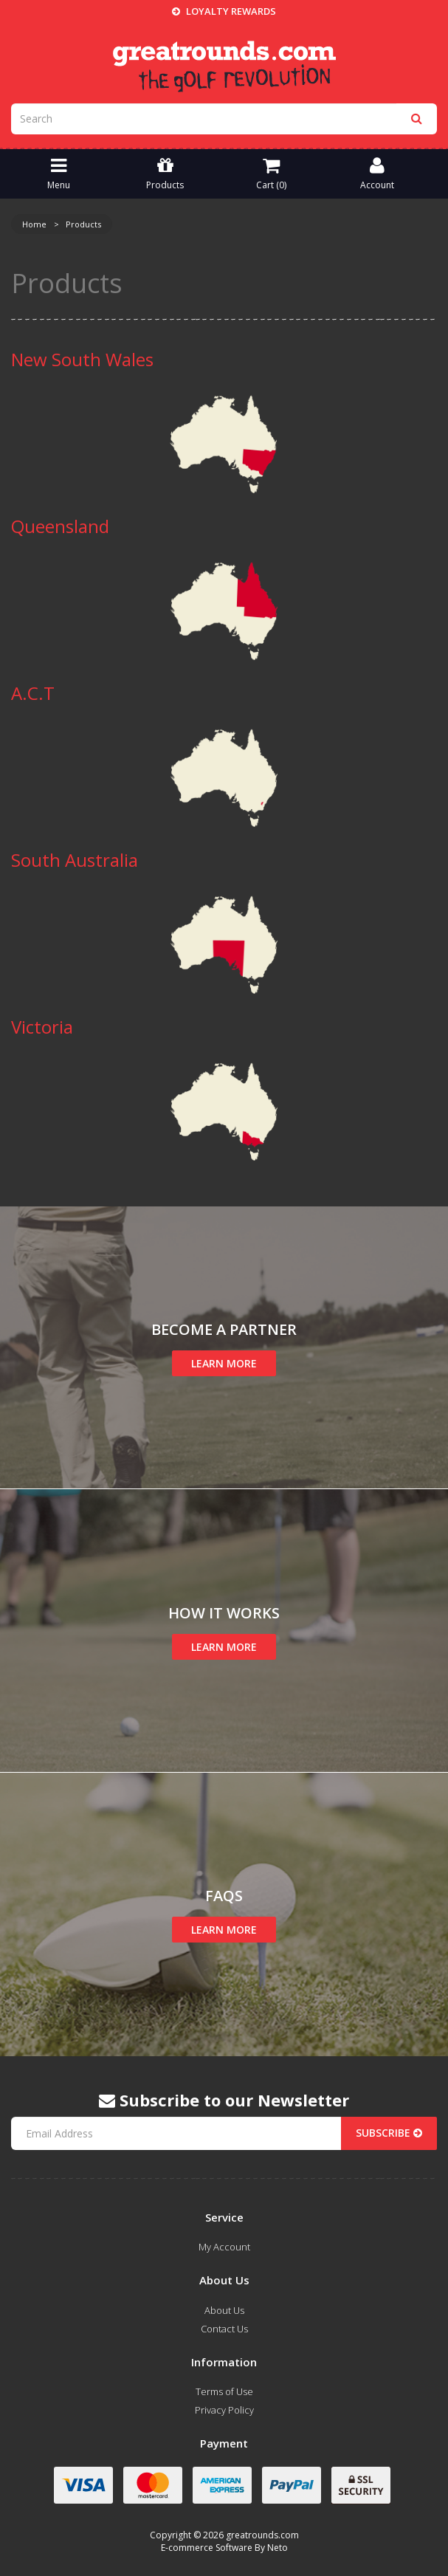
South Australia (74, 860)
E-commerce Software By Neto (224, 2547)
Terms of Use (224, 2391)
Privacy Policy (224, 2410)
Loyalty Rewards (224, 11)
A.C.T (33, 693)
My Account (224, 2246)
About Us (224, 2310)
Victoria (42, 1026)
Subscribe (389, 2133)
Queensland (60, 526)
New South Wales (82, 359)
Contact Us (224, 2328)
